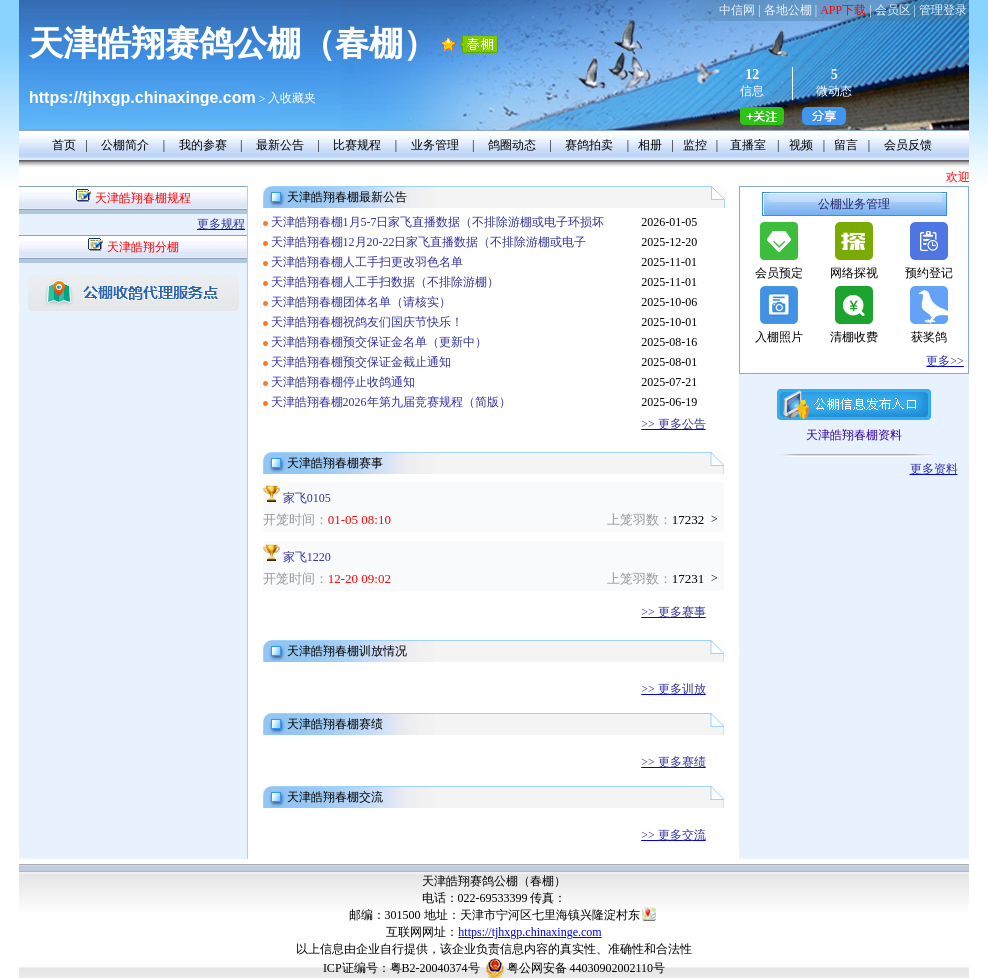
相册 (650, 145)
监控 (695, 145)
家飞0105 (307, 498)
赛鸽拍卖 (589, 145)
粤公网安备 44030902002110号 (586, 968)
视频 (801, 145)
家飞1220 (307, 557)
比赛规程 (357, 145)
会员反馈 (908, 145)
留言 (846, 145)
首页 (64, 145)
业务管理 (435, 145)
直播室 (748, 145)
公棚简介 (125, 145)
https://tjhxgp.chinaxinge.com (529, 932)
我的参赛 (203, 145)
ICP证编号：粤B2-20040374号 (401, 968)
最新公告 (280, 145)
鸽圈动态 (512, 145)
